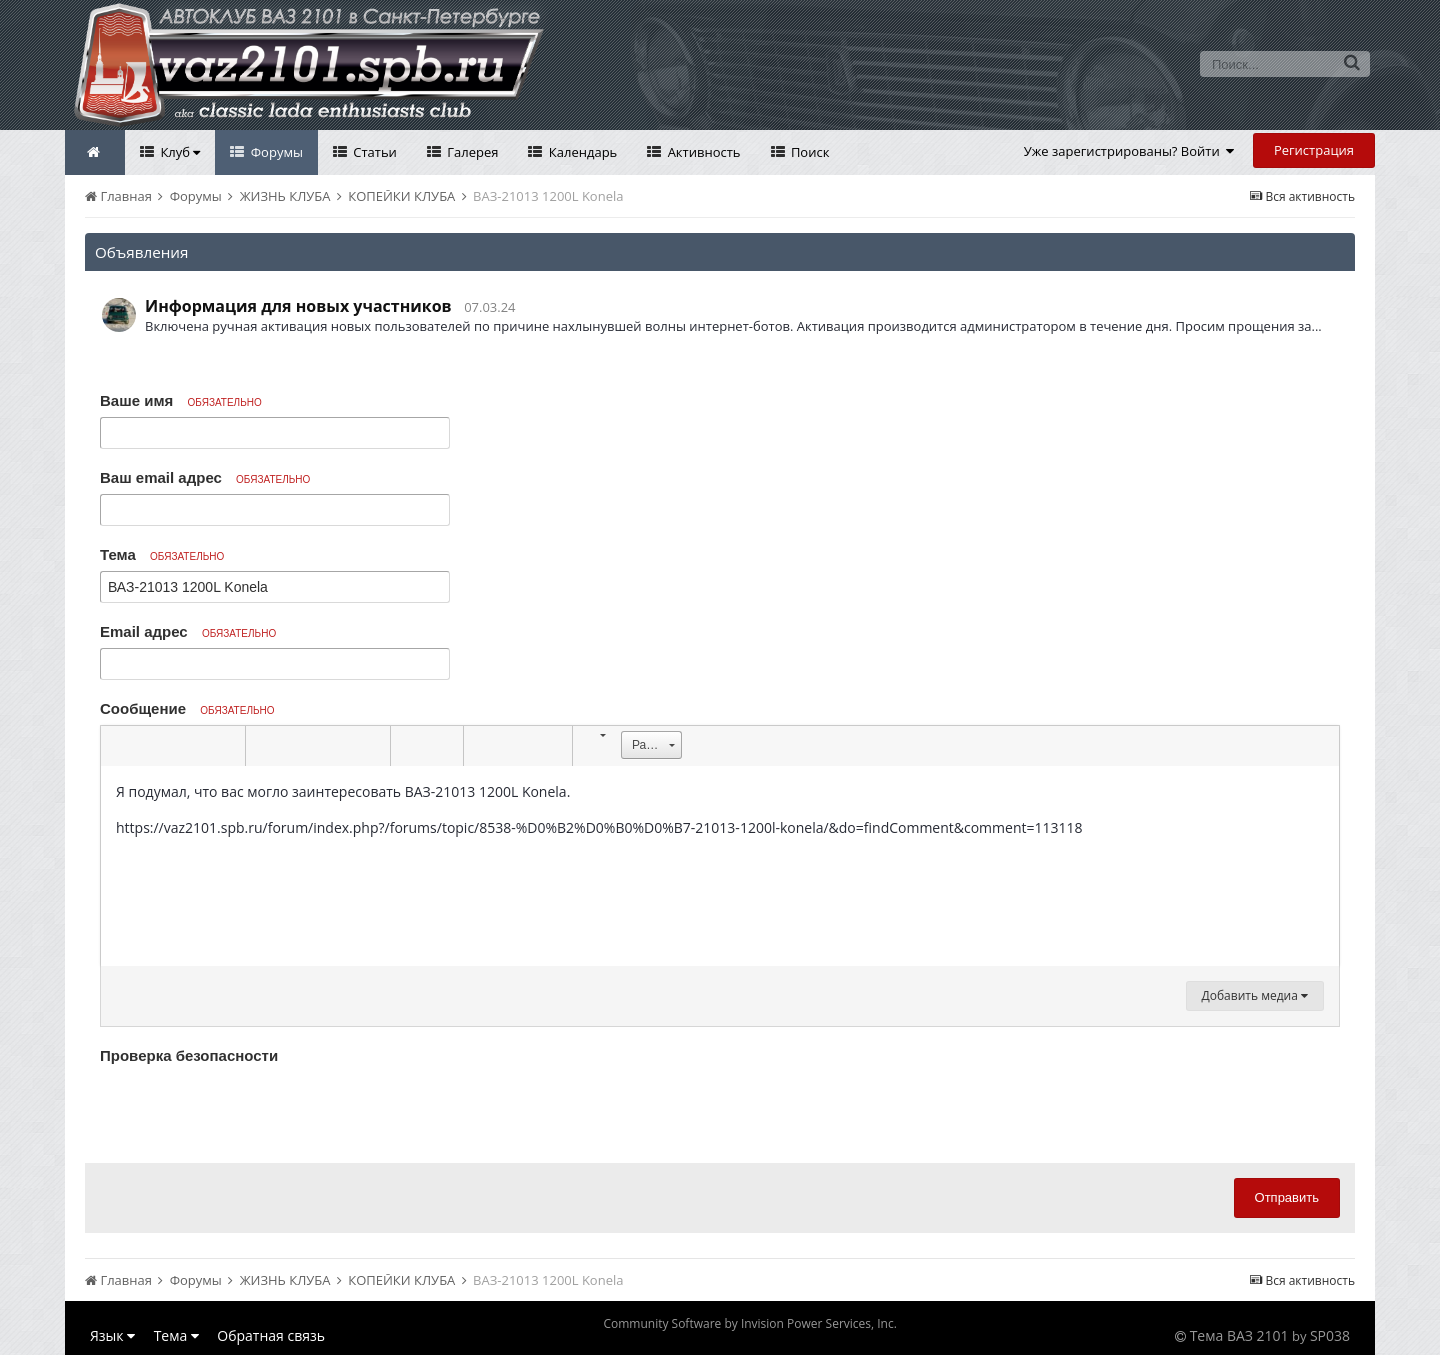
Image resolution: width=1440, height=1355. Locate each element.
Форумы (275, 152)
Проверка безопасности (189, 1055)
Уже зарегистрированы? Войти (1129, 151)
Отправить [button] (1287, 1197)
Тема (162, 554)
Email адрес (188, 631)
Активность (702, 152)
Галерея (471, 152)
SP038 (1330, 1335)
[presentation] (252, 1109)
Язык (112, 1335)
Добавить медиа (1255, 995)
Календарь (581, 152)
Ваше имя (181, 400)
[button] (119, 746)
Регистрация (1314, 150)
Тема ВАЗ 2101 (1239, 1335)
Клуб (178, 152)
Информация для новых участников (298, 306)
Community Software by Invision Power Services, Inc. (749, 1323)
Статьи (373, 152)
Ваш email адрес (205, 477)
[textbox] (720, 866)
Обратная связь (271, 1335)
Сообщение (187, 708)
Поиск (809, 152)
